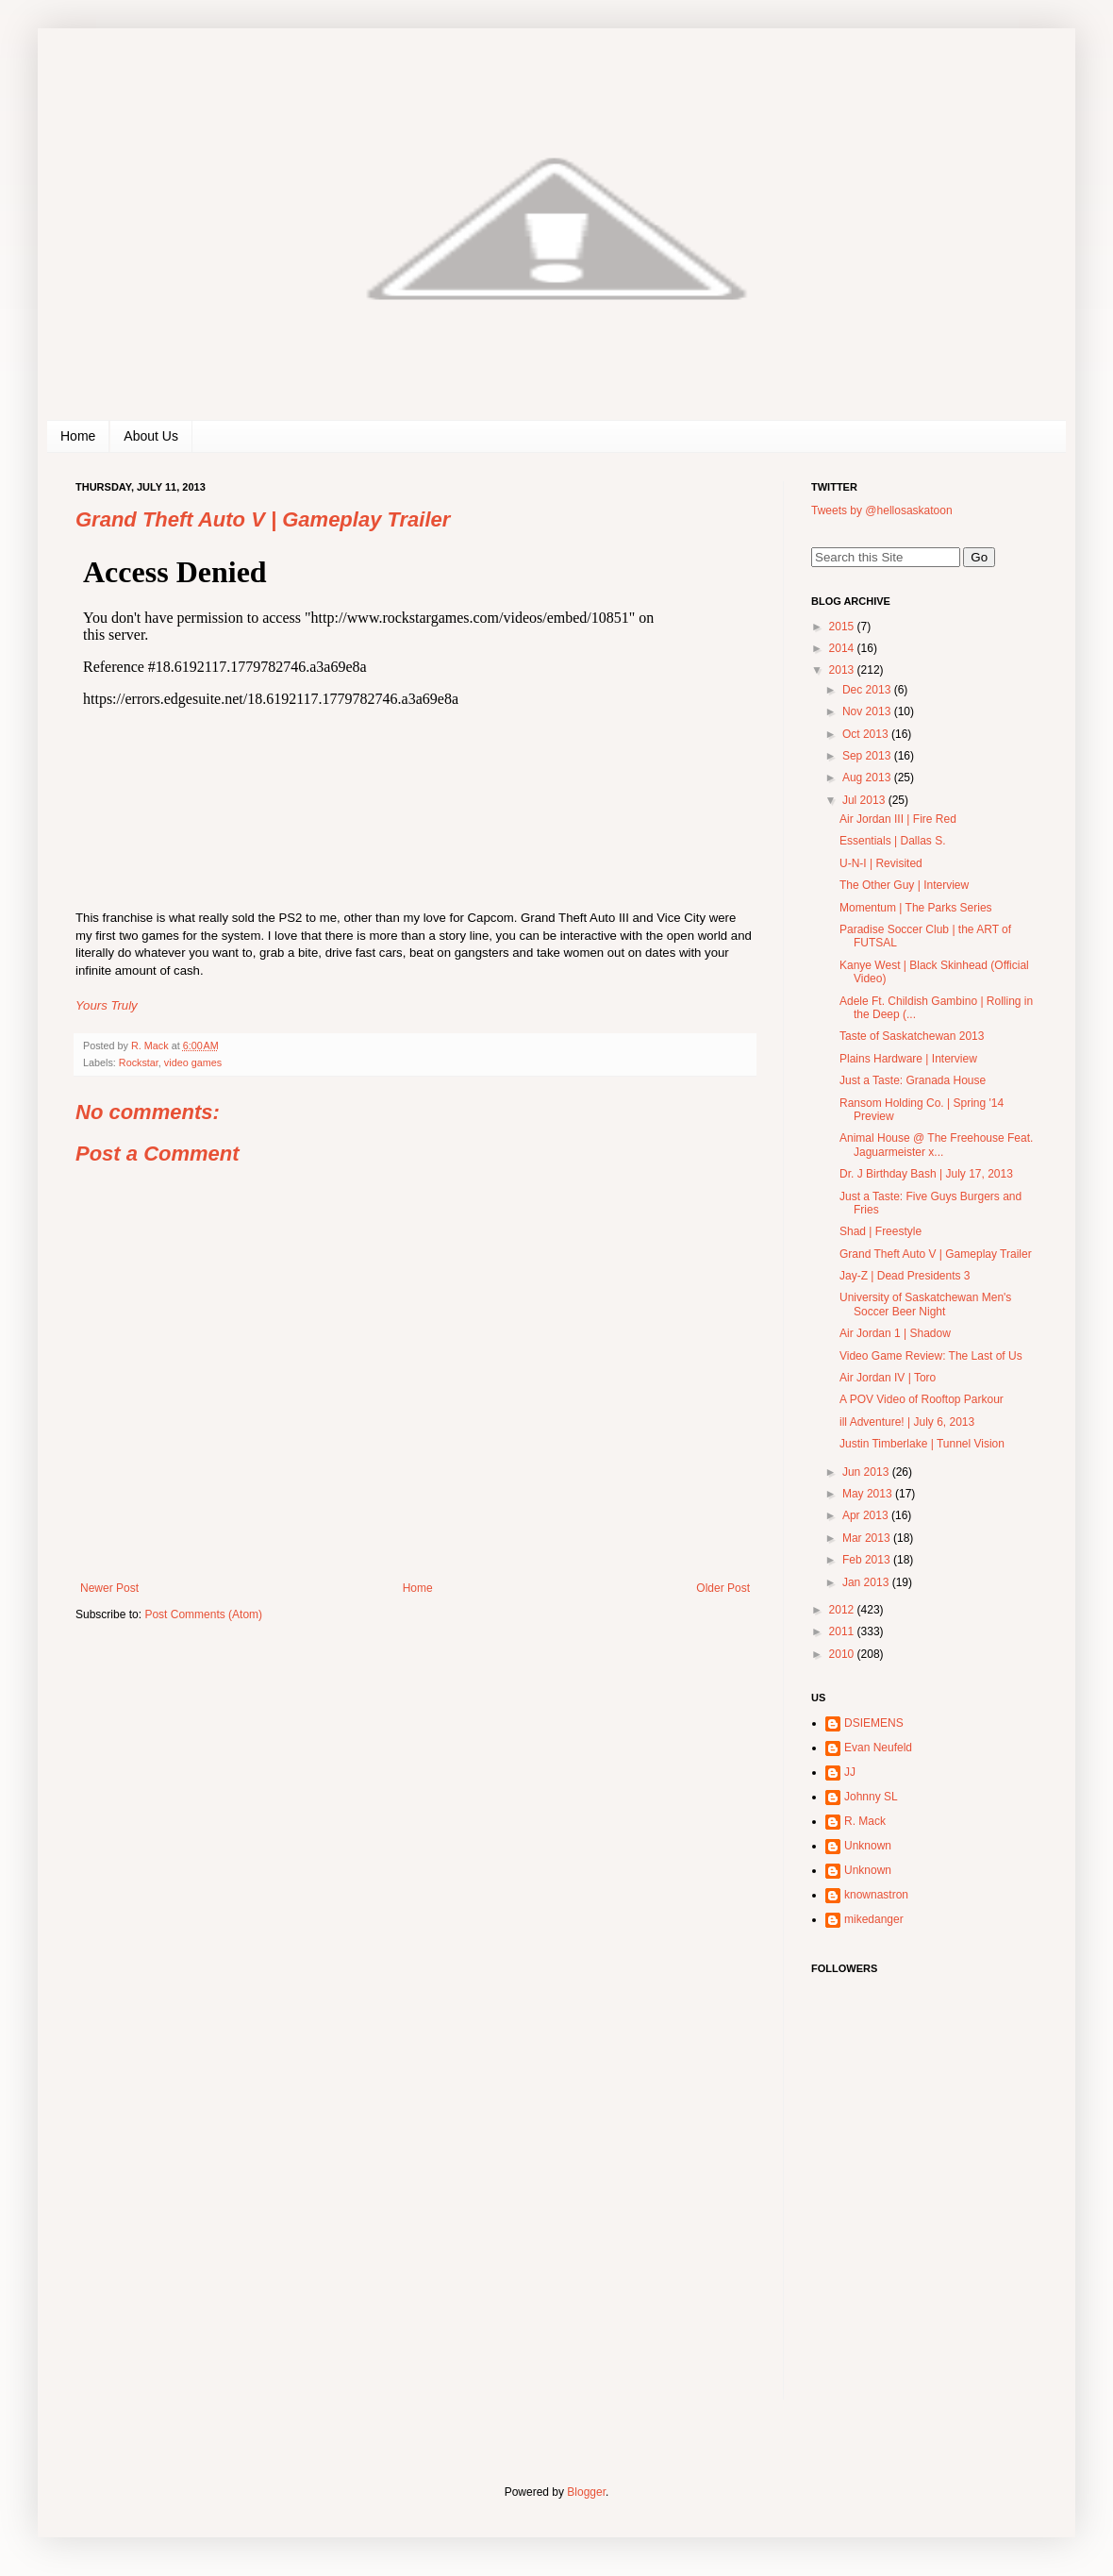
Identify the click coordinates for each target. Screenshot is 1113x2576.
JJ (850, 1772)
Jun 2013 (867, 1472)
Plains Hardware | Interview (908, 1058)
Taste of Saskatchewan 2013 (911, 1036)
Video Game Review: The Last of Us (930, 1356)
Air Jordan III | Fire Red (897, 819)
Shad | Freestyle (880, 1231)
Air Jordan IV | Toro (887, 1377)
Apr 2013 (866, 1515)
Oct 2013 (866, 734)
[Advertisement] (929, 2277)
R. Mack (865, 1821)
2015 (843, 626)
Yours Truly (106, 1005)
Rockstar (138, 1062)
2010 (843, 1654)
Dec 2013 (868, 689)
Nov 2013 (868, 711)
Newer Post (109, 1588)
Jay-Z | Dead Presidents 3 (905, 1275)
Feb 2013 (867, 1559)
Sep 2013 (868, 755)
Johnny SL (871, 1796)
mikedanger (874, 1919)
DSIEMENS (874, 1723)
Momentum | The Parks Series (915, 907)
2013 (843, 670)
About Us (151, 435)
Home (77, 435)
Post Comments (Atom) (203, 1614)
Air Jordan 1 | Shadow (895, 1333)
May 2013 (868, 1493)
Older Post (723, 1588)
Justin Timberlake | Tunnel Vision (922, 1443)
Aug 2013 (868, 777)
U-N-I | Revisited (880, 863)
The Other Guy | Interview (904, 885)
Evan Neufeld (878, 1747)
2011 (843, 1631)
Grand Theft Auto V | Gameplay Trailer (935, 1254)
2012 (843, 1609)
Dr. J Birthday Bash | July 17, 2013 (926, 1173)
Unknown (867, 1845)
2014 (843, 648)
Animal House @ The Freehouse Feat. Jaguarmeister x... (936, 1144)
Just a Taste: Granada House (912, 1080)
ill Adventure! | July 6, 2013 (906, 1422)
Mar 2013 (867, 1538)
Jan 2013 (867, 1582)
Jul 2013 (865, 800)
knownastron (876, 1894)
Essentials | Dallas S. (892, 840)
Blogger (586, 2492)
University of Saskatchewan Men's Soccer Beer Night (925, 1304)
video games (193, 1062)
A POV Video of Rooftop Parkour (921, 1399)
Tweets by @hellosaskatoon (882, 510)
